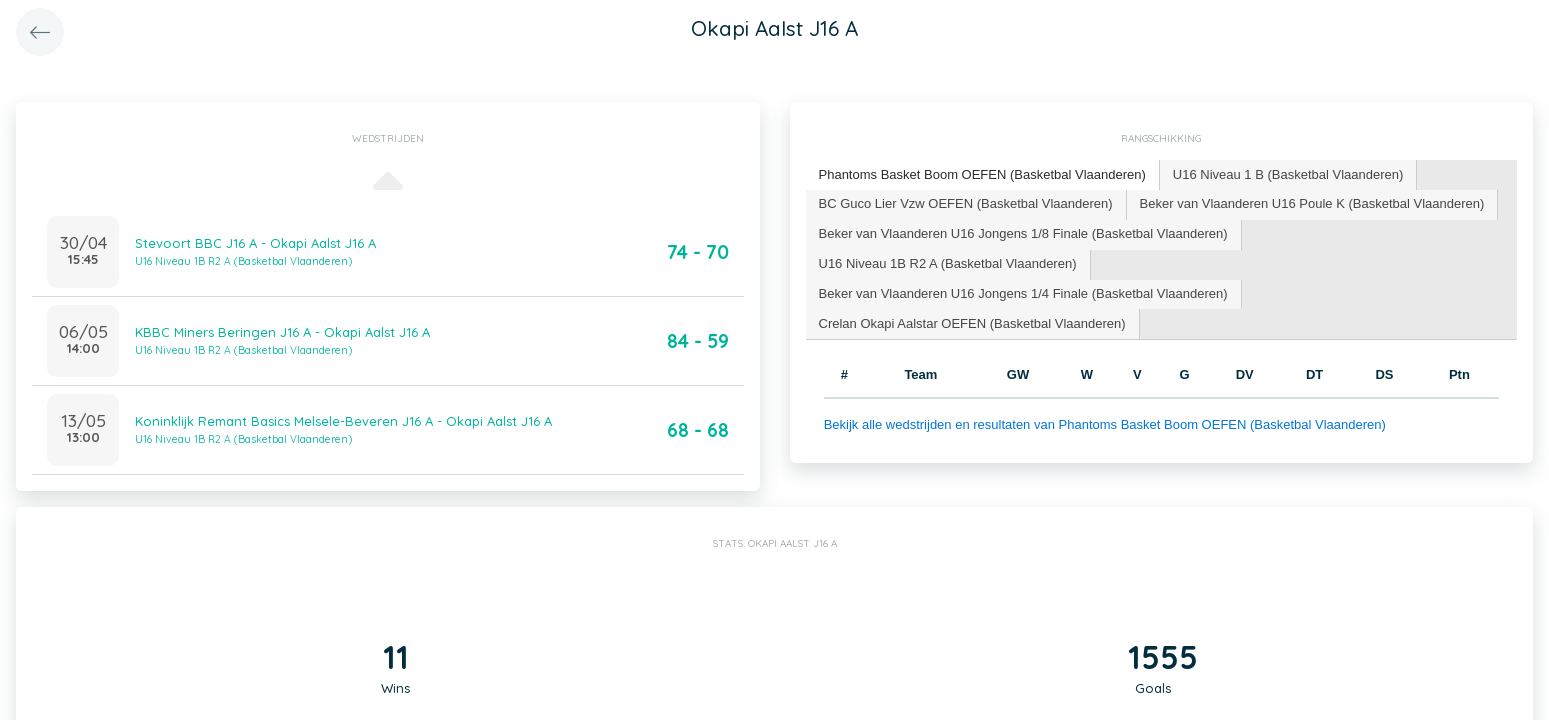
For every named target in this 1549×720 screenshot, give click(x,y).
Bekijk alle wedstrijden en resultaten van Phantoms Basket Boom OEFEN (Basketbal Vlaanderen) (1105, 424)
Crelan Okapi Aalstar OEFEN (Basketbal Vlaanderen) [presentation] (972, 323)
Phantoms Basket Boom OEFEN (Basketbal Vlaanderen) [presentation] (982, 174)
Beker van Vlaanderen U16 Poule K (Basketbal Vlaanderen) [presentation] (1312, 203)
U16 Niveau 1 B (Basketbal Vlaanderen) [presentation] (1288, 174)
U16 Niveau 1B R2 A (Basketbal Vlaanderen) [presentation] (948, 263)
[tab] (983, 175)
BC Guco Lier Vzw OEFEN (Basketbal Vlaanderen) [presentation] (966, 203)
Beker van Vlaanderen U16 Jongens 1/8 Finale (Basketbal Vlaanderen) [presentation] (1023, 233)
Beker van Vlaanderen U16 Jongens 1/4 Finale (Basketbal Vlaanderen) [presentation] (1023, 293)
